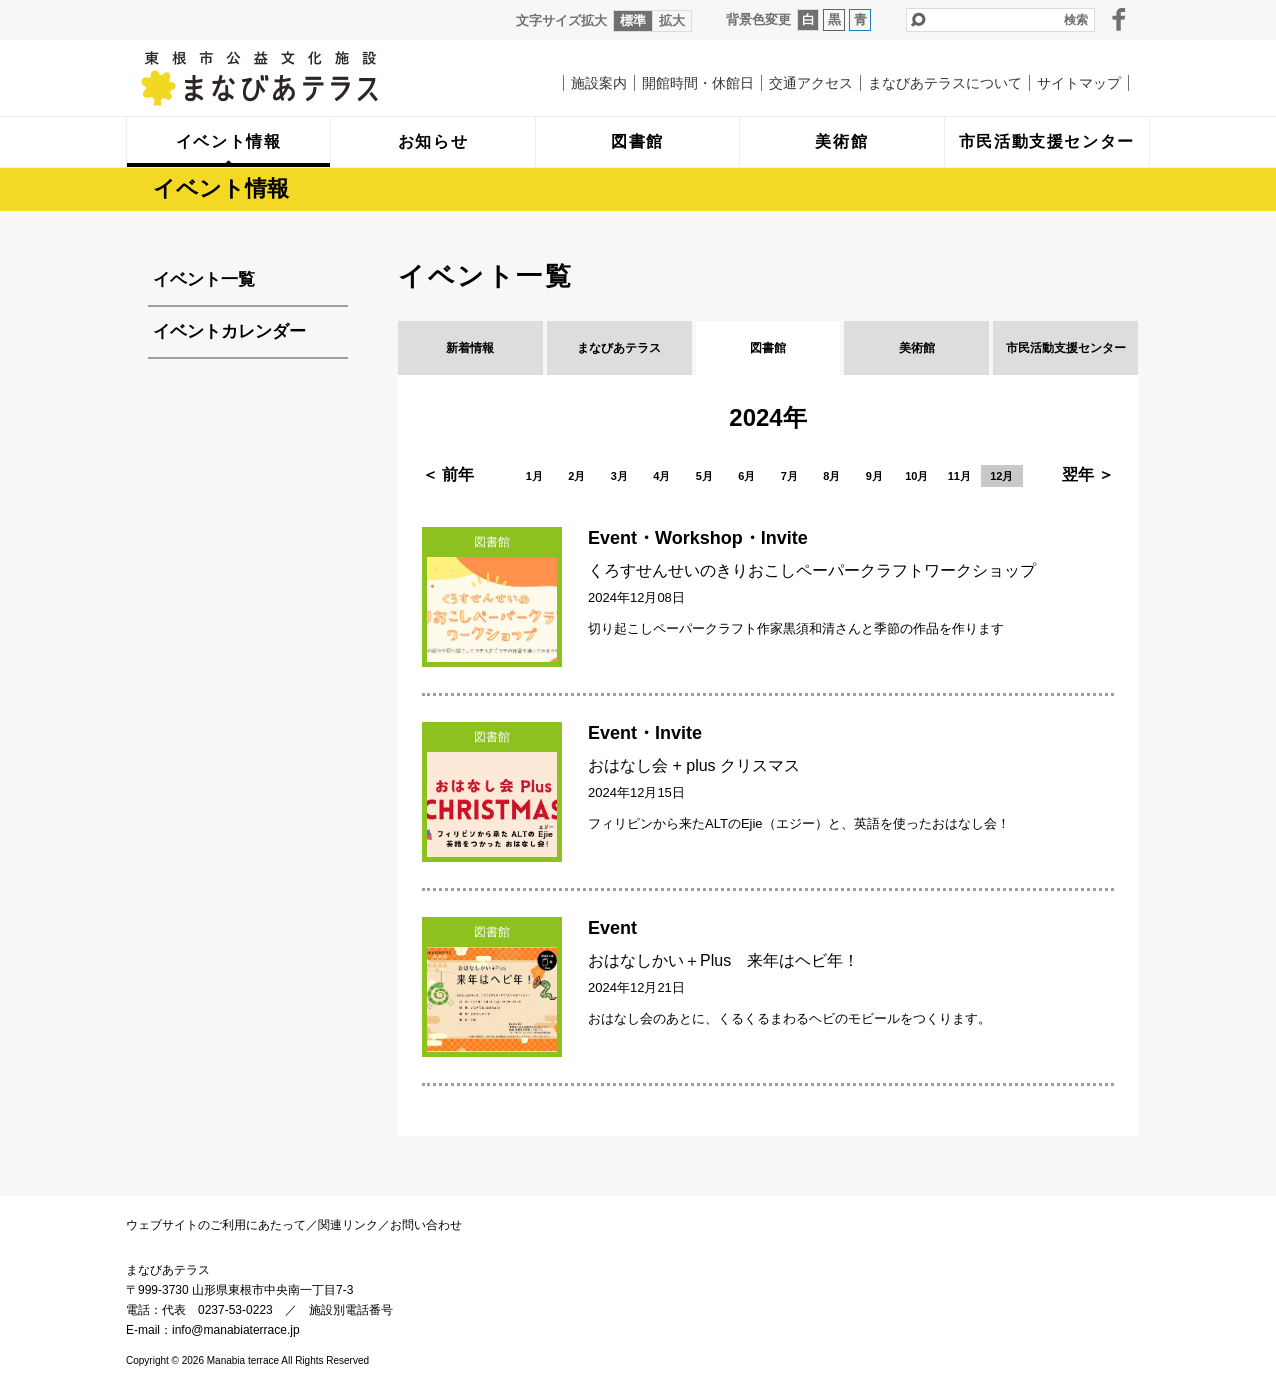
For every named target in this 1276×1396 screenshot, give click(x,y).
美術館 (917, 348)
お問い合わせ (426, 1225)
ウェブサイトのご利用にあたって (216, 1225)
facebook (1119, 19)
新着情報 (470, 348)
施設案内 (599, 83)
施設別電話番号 (351, 1310)
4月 (661, 476)
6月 (746, 476)
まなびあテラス (301, 78)
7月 (789, 476)
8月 (831, 476)
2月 (576, 476)
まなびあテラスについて (945, 83)
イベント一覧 (204, 279)
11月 (959, 476)
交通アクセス (811, 83)
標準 (633, 20)
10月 (916, 476)
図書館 (768, 348)
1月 (534, 476)
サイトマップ (1079, 83)
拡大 (672, 20)
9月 (874, 476)
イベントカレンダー (229, 331)
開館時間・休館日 (698, 83)
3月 (619, 476)
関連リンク (348, 1225)
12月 (1001, 476)
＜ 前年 (448, 474)
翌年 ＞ (1088, 474)
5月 (704, 476)
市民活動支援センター (1066, 348)
